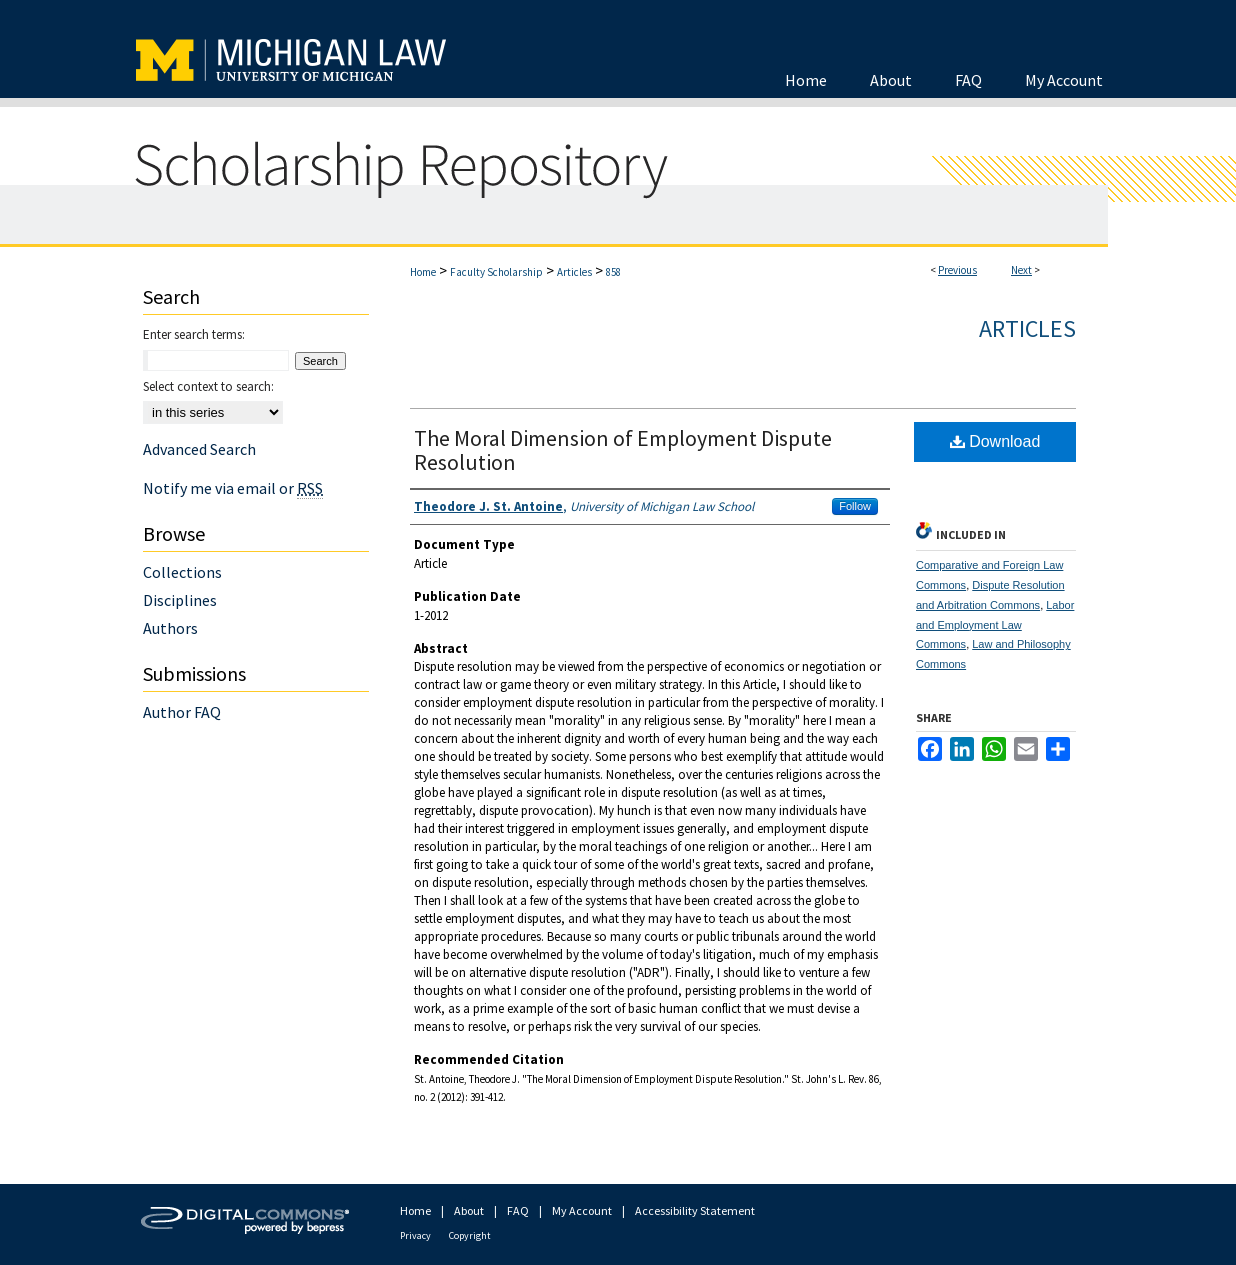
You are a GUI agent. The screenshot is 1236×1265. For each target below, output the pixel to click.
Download (995, 441)
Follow (855, 506)
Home (423, 272)
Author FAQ (182, 712)
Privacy (415, 1235)
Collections (182, 572)
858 (613, 272)
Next (1021, 270)
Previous (957, 270)
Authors (170, 628)
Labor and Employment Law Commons (995, 625)
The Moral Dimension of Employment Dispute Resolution (623, 450)
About (469, 1210)
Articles (574, 272)
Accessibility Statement (695, 1210)
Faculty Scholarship (496, 272)
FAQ (518, 1210)
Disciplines (180, 600)
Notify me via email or (233, 488)
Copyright (470, 1235)
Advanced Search (199, 449)
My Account (582, 1210)
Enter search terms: (194, 334)
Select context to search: (208, 386)
